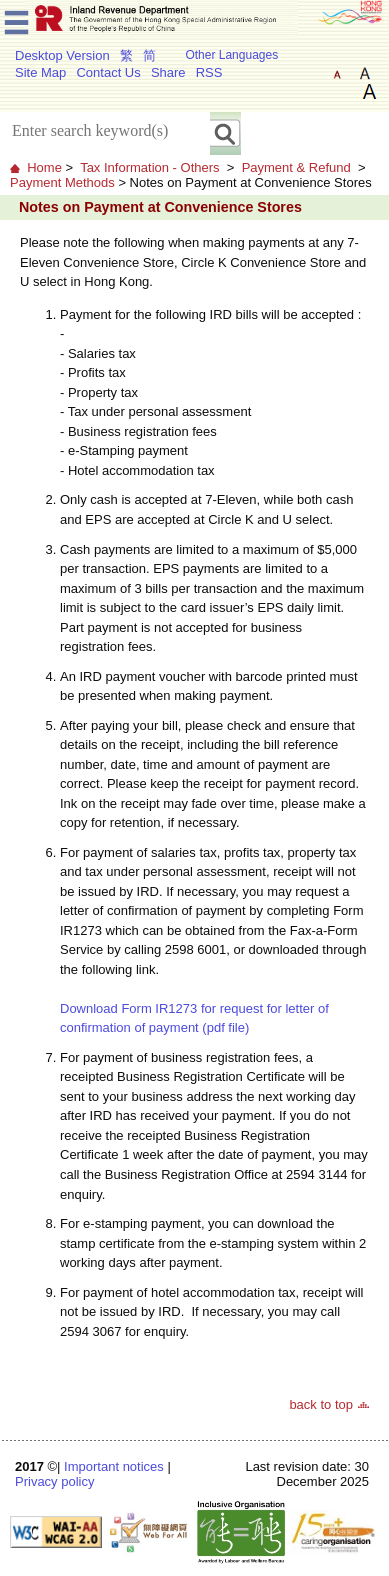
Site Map (40, 72)
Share (168, 72)
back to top (321, 1404)
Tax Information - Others (149, 167)
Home (44, 167)
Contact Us (108, 72)
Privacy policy (54, 1481)
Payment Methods (62, 182)
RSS (209, 72)
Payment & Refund (296, 167)
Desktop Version (62, 55)
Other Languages (231, 55)
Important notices (114, 1466)
